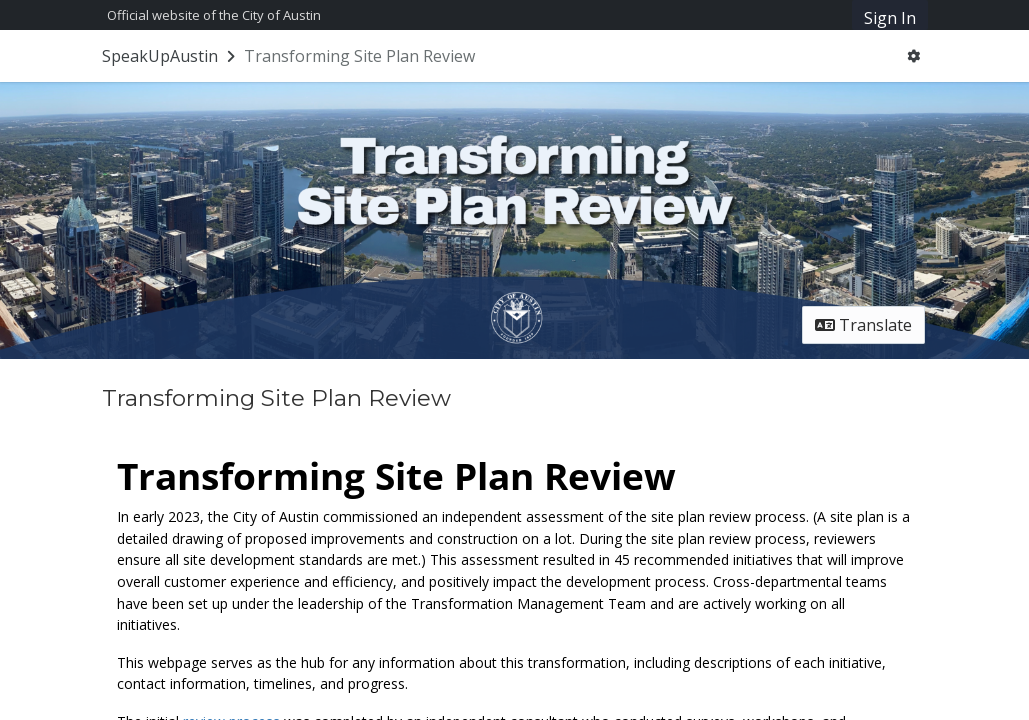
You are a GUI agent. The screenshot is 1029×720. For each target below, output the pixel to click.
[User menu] (913, 56)
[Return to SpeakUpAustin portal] (170, 56)
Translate (863, 325)
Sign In (890, 18)
